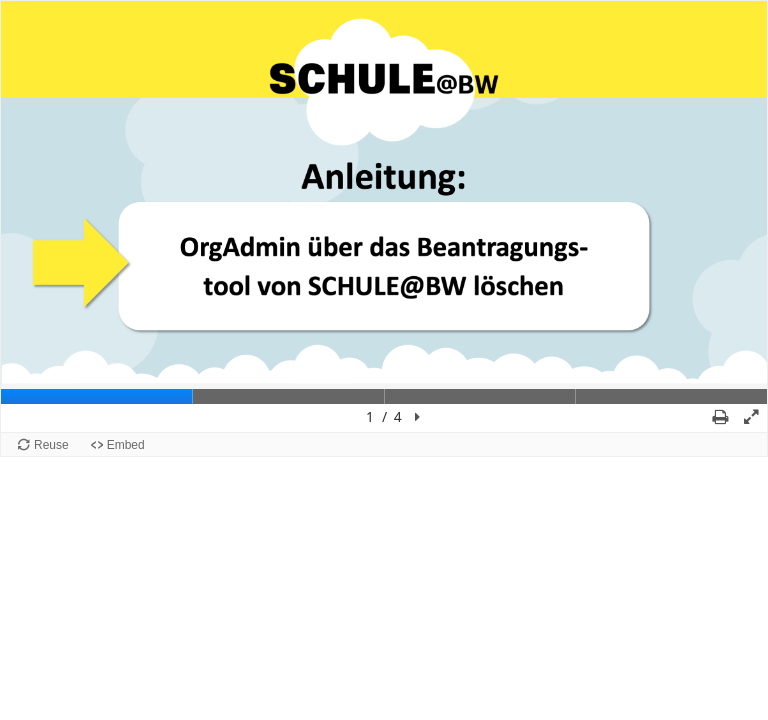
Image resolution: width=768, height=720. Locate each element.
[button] (417, 417)
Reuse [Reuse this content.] (51, 445)
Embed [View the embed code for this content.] (126, 445)
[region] (384, 216)
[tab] (97, 396)
